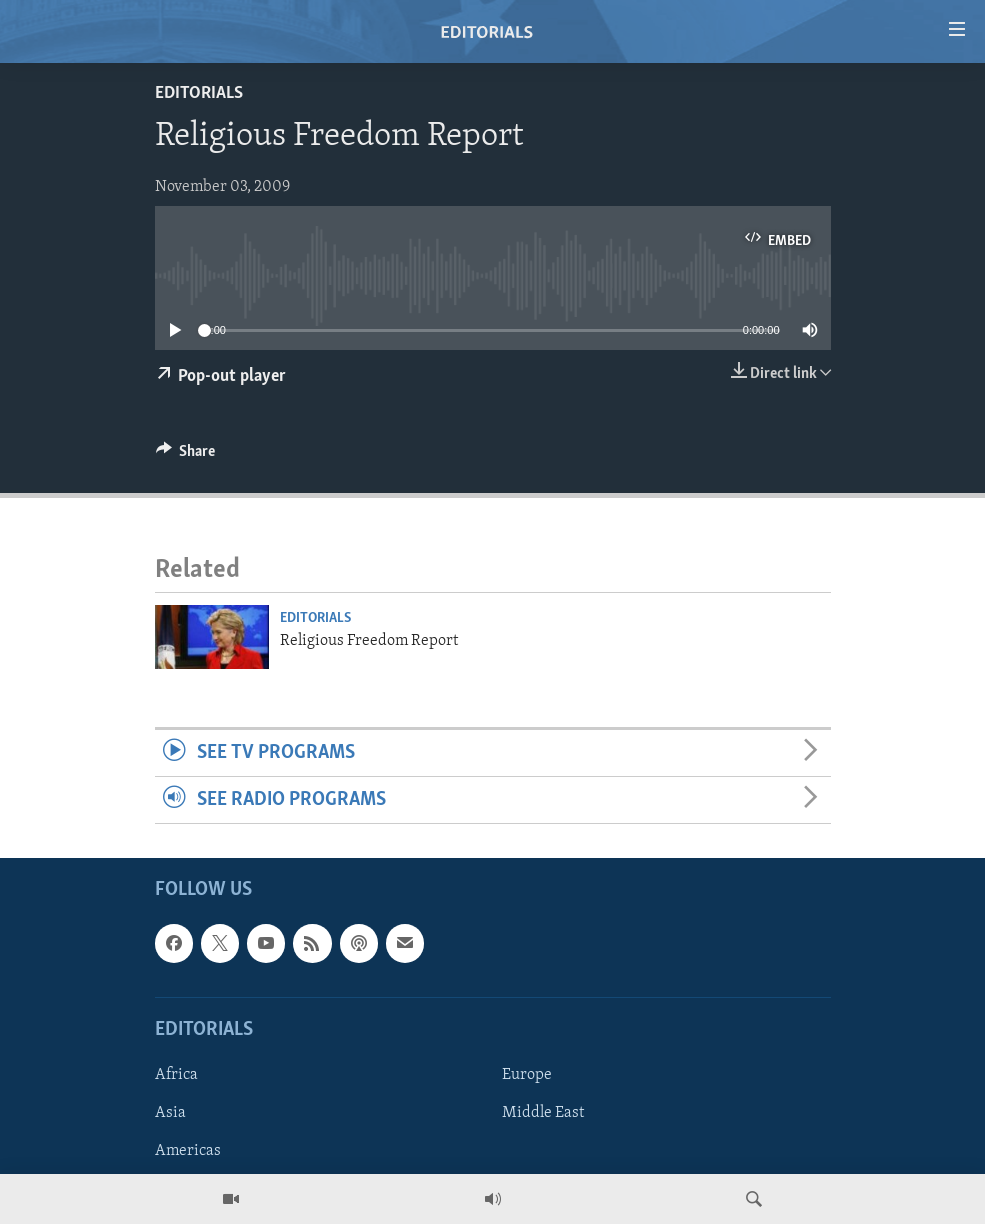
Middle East (543, 1113)
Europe (527, 1075)
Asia (170, 1113)
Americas (188, 1151)
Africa (176, 1075)
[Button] (186, 456)
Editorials (199, 93)
